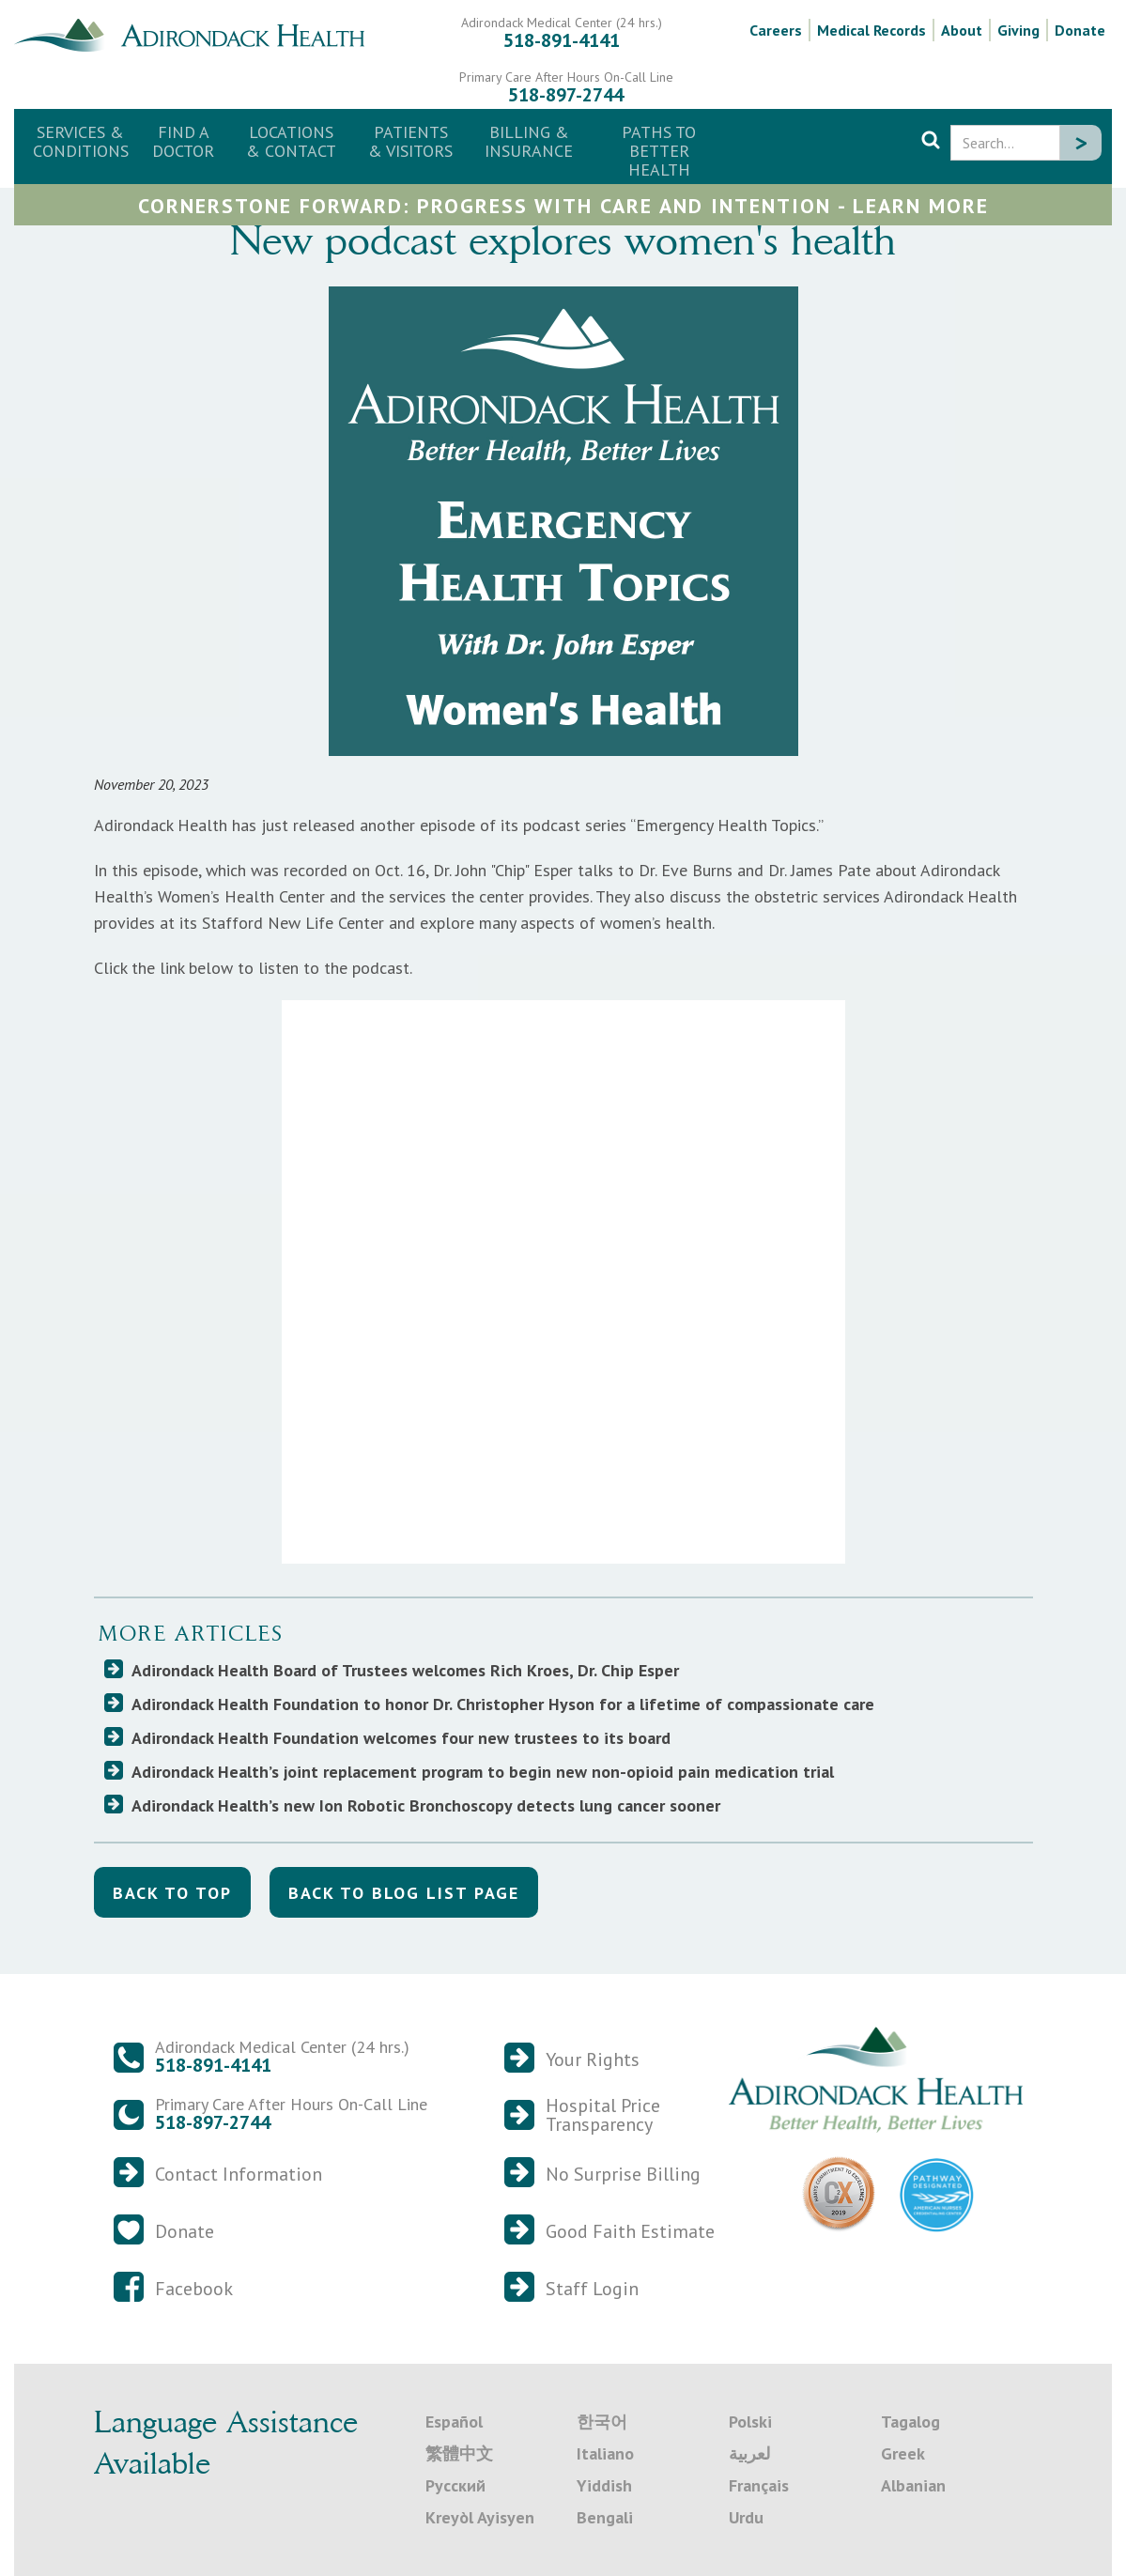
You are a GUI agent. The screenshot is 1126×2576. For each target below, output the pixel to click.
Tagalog (910, 2421)
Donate (1080, 30)
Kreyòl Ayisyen (479, 2517)
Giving (1018, 30)
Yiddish (604, 2485)
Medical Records (871, 30)
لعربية (749, 2453)
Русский (455, 2485)
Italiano (605, 2453)
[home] (196, 33)
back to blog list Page (403, 1893)
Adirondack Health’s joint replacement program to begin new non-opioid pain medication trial (482, 1771)
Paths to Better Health (659, 150)
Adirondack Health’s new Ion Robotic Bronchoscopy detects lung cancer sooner (425, 1805)
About (961, 30)
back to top (172, 1893)
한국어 (602, 2421)
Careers (775, 30)
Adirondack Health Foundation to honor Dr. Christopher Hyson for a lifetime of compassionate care (502, 1704)
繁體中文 (459, 2453)
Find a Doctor (183, 141)
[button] (291, 142)
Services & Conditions (81, 141)
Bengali (605, 2517)
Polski (750, 2421)
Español (454, 2421)
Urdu (746, 2517)
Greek (903, 2453)
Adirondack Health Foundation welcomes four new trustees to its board (401, 1738)
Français (759, 2485)
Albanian (913, 2485)
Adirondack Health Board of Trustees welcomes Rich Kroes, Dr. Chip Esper (405, 1670)
